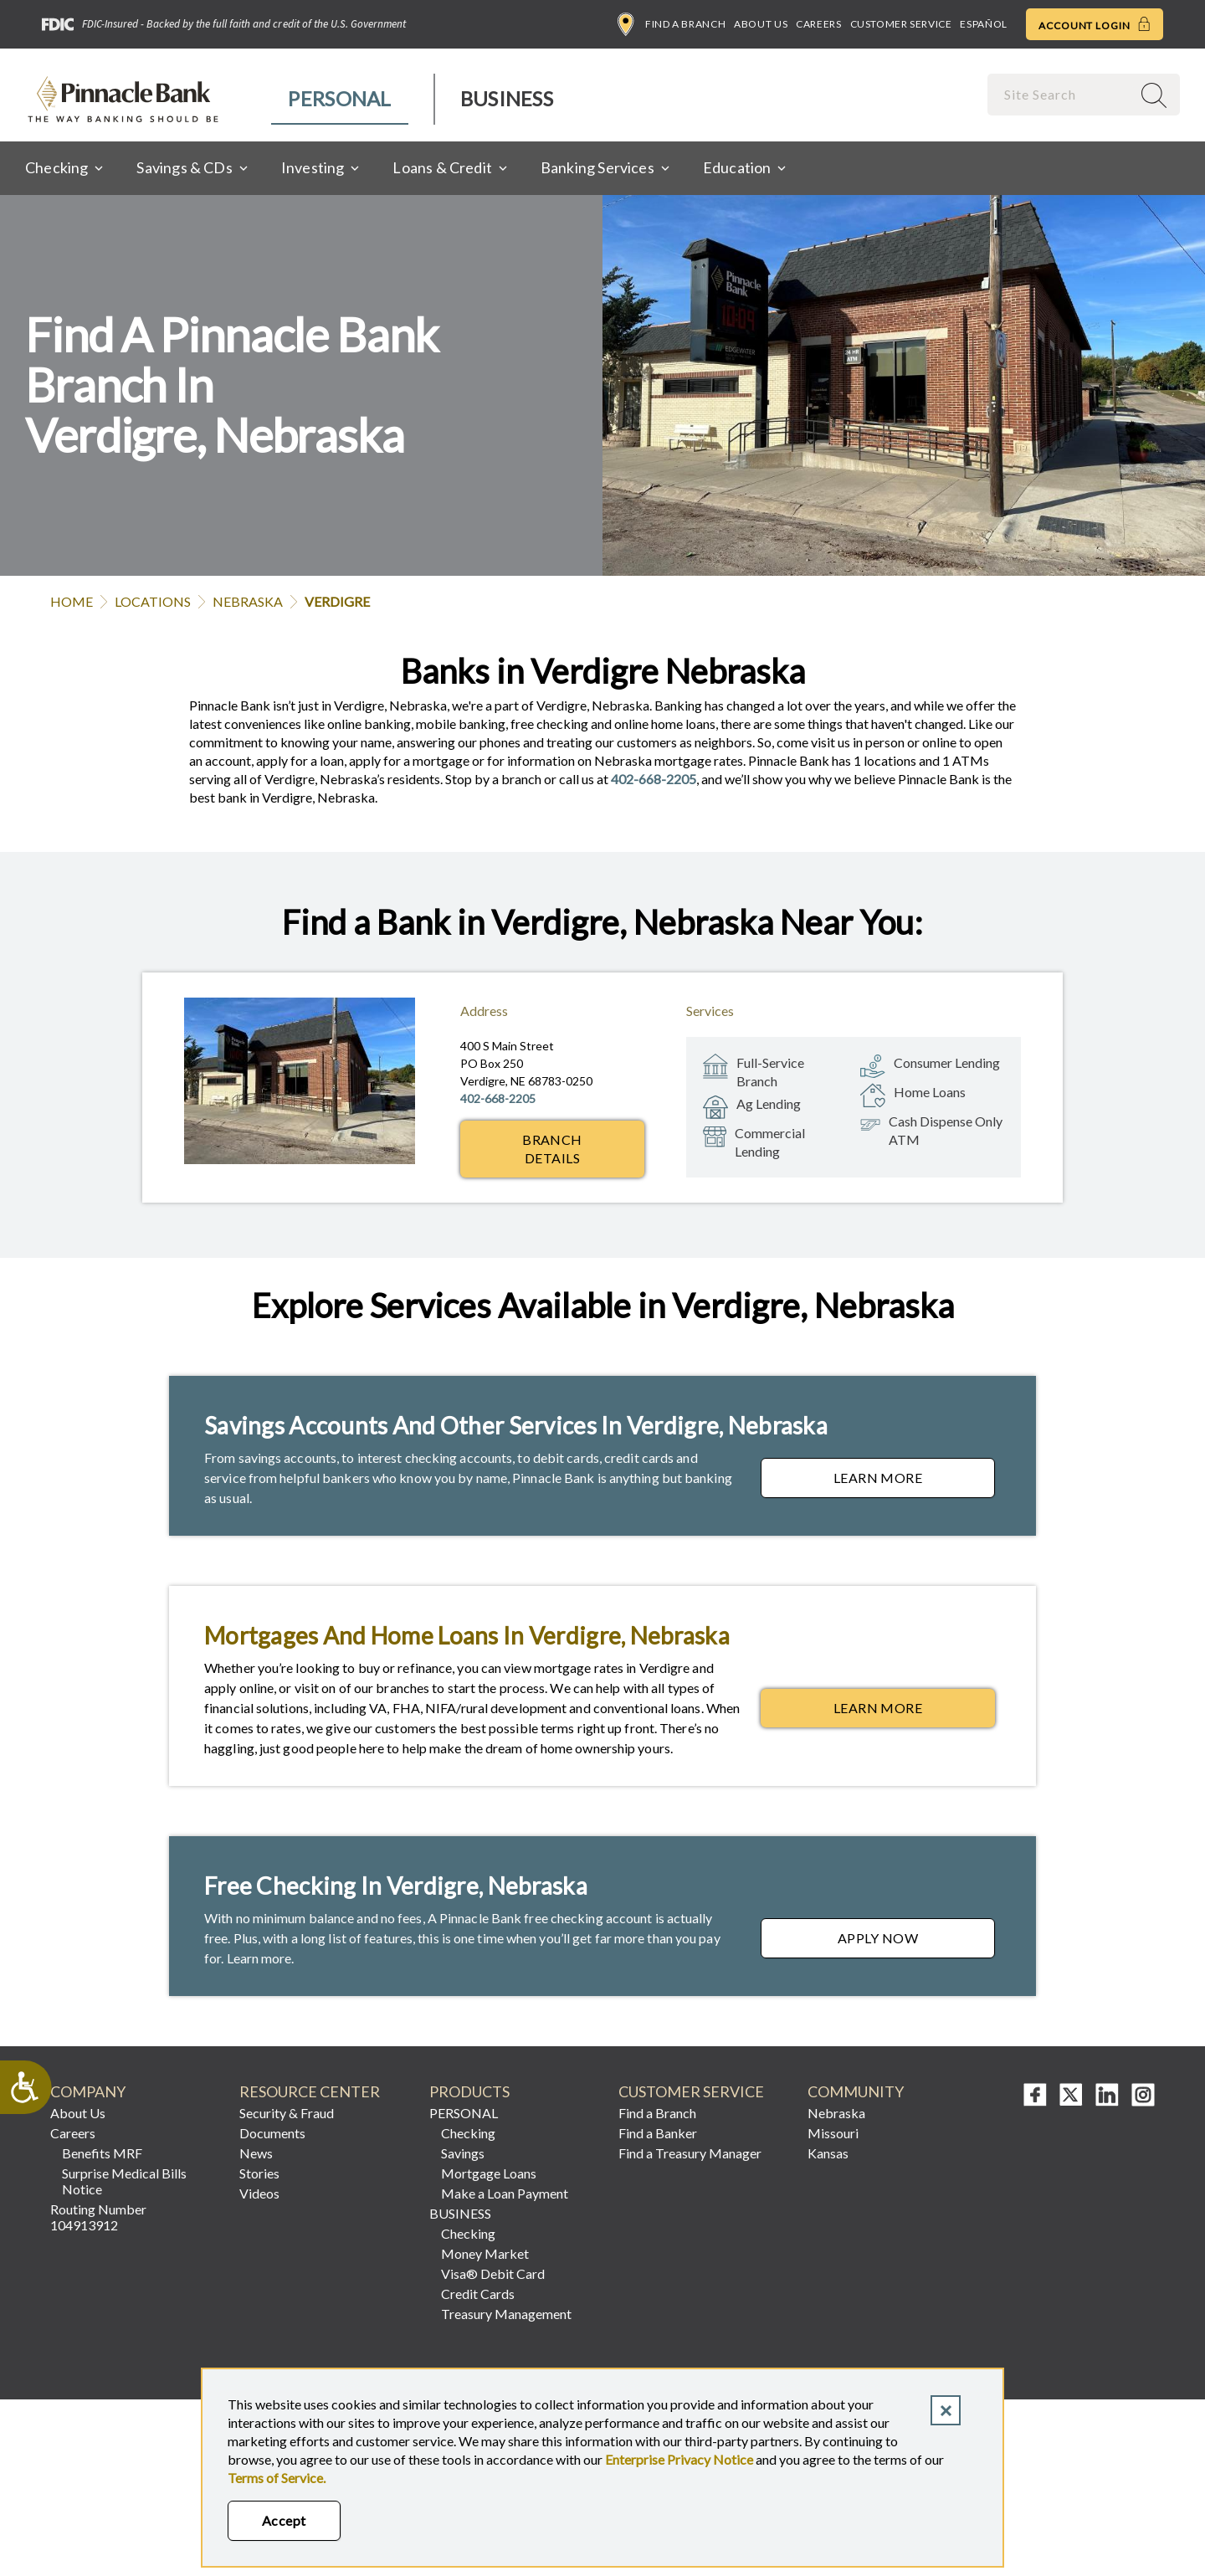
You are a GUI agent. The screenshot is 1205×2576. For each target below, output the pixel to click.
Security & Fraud (286, 2113)
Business (506, 98)
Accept (284, 2520)
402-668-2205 (653, 779)
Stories (259, 2173)
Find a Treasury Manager (689, 2153)
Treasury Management (506, 2314)
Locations (153, 601)
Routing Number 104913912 (98, 2217)
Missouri (833, 2133)
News (256, 2153)
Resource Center (309, 2092)
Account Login (1094, 24)
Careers (818, 24)
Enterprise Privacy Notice (679, 2459)
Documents (272, 2133)
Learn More (914, 1482)
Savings (463, 2153)
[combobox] (1061, 94)
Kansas (828, 2153)
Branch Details (552, 1148)
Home (71, 601)
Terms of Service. (277, 2478)
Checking (468, 2133)
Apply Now (916, 1942)
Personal (339, 98)
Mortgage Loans (488, 2173)
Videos (259, 2193)
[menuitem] (340, 99)
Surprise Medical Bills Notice (124, 2181)
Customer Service (901, 24)
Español (983, 24)
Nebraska (248, 601)
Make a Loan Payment (504, 2193)
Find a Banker (657, 2133)
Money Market (485, 2253)
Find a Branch (672, 24)
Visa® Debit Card (493, 2273)
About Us (760, 24)
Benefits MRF (102, 2153)
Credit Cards (478, 2293)
